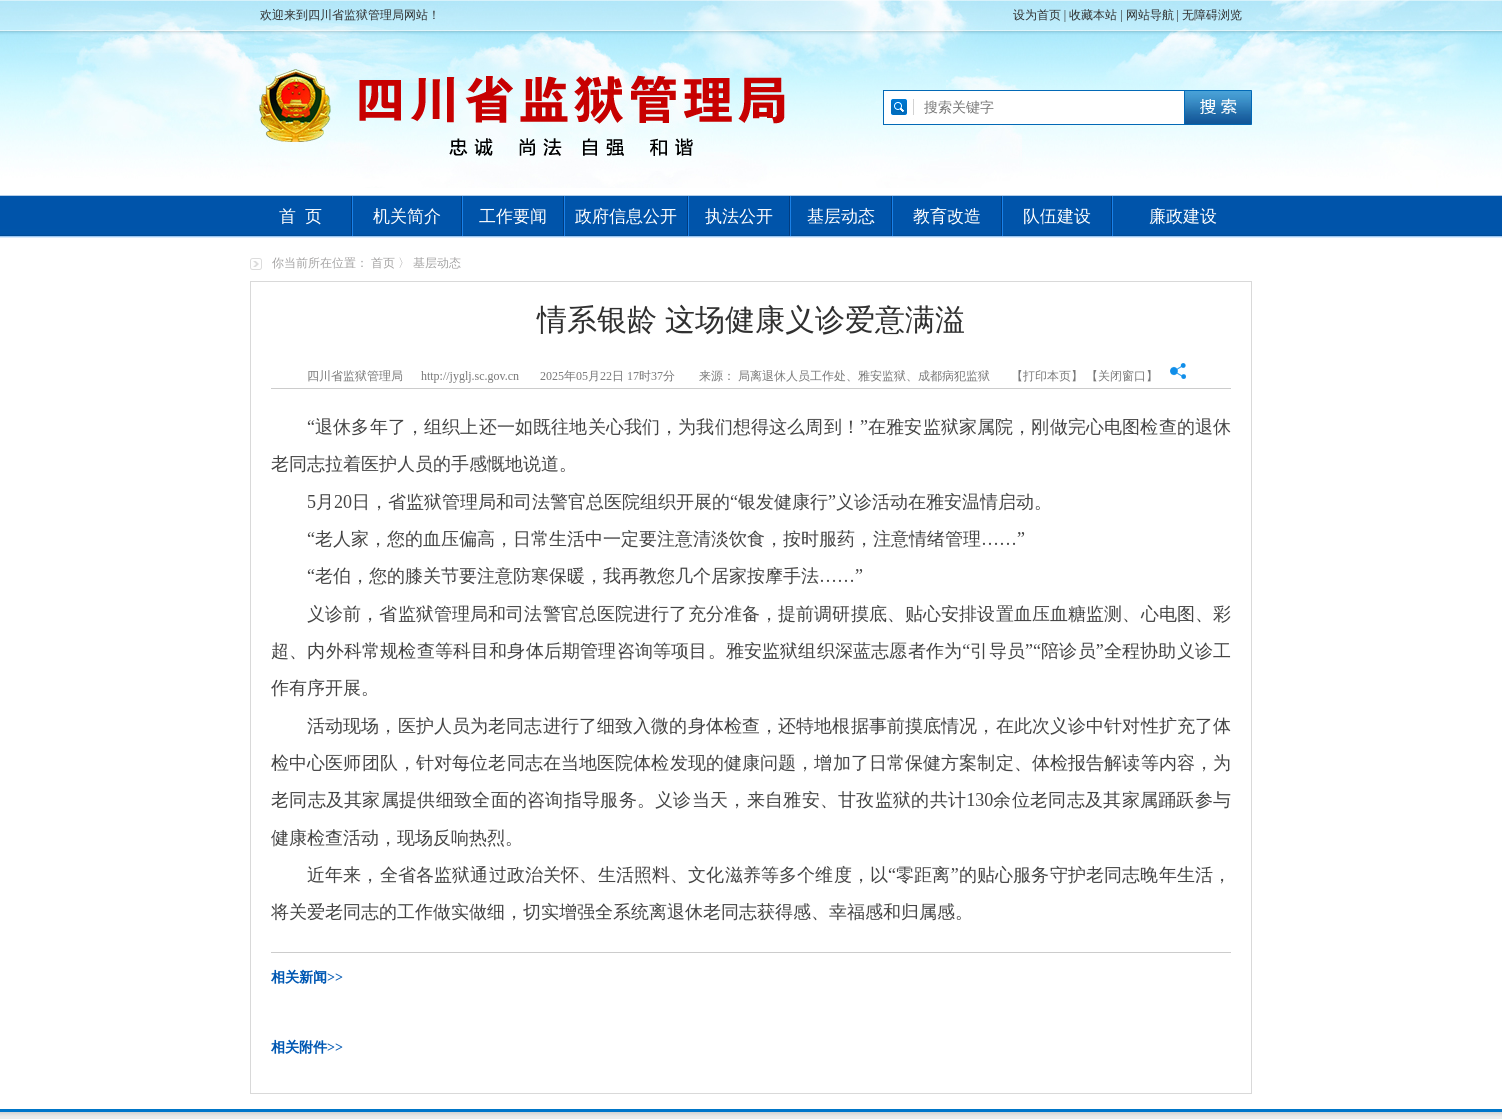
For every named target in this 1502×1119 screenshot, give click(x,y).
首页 (383, 263)
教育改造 (947, 216)
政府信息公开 (626, 216)
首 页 (300, 216)
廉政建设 (1183, 216)
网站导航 (1150, 15)
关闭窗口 (1122, 376)
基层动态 (841, 216)
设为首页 (1037, 15)
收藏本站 (1093, 15)
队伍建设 (1057, 216)
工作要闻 (513, 216)
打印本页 (1047, 376)
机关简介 (407, 216)
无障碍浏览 (1212, 15)
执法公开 (739, 216)
